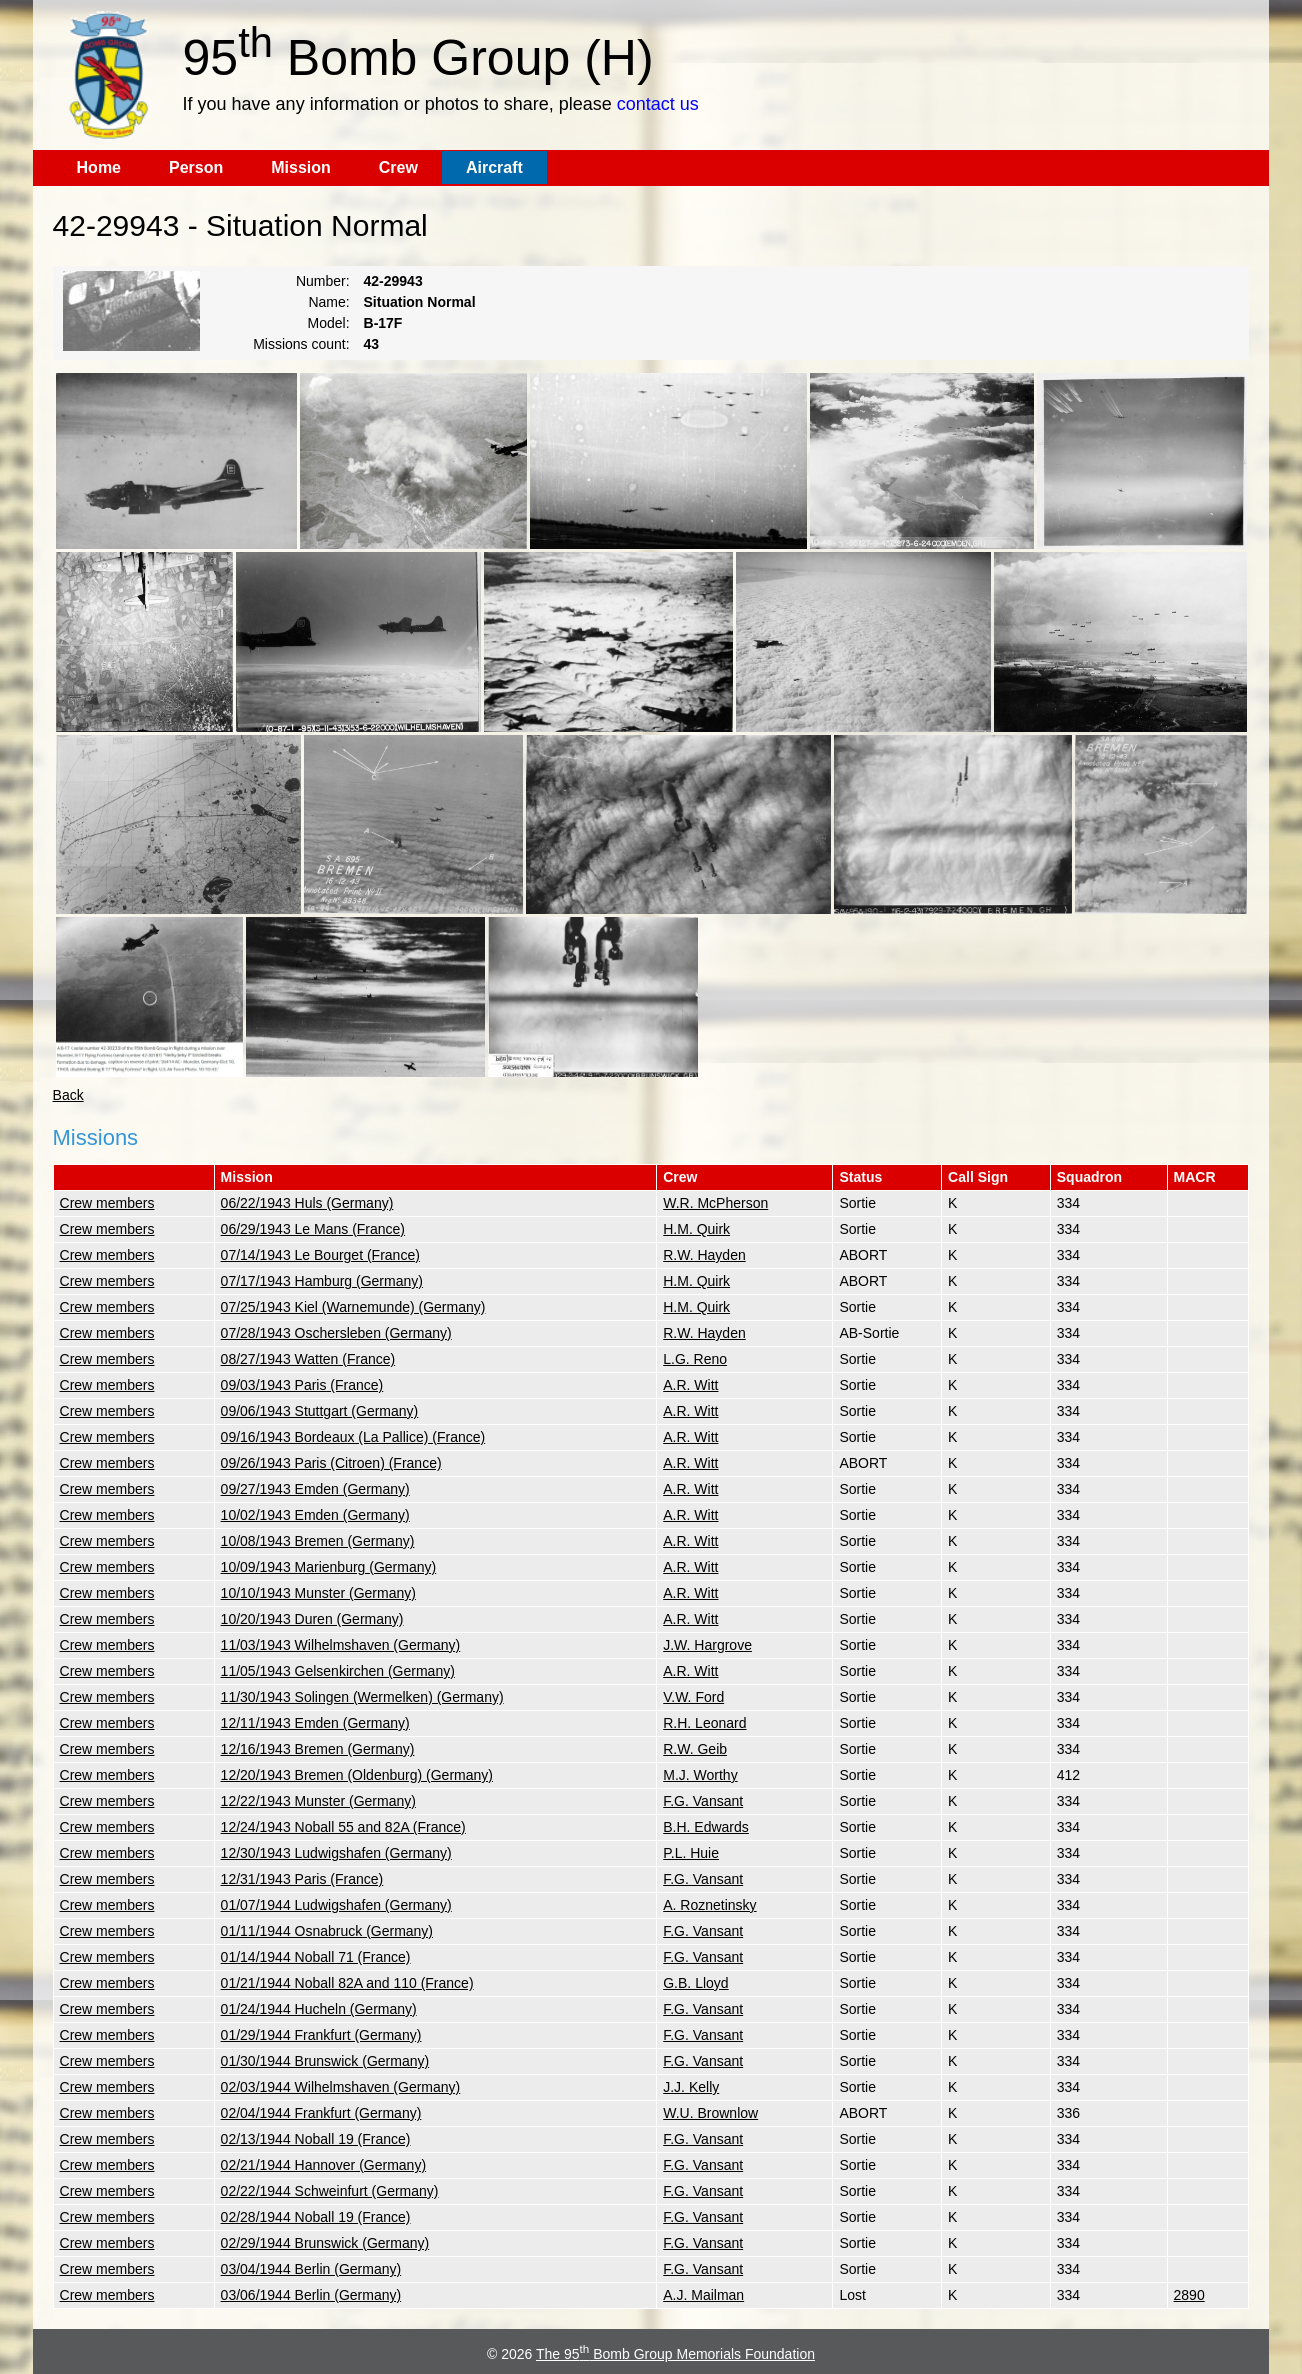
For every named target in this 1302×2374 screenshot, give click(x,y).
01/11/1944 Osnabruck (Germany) (327, 1931)
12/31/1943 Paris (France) (302, 1879)
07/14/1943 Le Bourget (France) (320, 1255)
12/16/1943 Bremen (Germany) (318, 1749)
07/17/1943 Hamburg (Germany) (322, 1281)
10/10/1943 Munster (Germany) (318, 1593)
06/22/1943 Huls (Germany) (307, 1203)
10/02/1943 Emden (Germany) (315, 1515)
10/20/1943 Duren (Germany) (312, 1619)
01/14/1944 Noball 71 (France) (316, 1957)
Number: (323, 281)
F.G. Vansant (703, 1801)
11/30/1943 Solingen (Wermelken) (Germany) (362, 1697)
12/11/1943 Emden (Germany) (315, 1723)
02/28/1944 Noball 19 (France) (316, 2217)
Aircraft (494, 167)
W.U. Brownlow (710, 2113)
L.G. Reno (695, 1359)
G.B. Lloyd (695, 1983)
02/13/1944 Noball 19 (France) (316, 2139)
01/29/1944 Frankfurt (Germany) (321, 2035)
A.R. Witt (690, 1385)
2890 (1189, 2295)
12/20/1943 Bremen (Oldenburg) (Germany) (357, 1775)
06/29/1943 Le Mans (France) (313, 1229)
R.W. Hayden (704, 1255)
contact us (658, 104)
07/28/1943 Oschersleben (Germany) (336, 1333)
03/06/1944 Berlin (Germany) (311, 2295)
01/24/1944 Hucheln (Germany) (319, 2009)
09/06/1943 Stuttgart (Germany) (320, 1411)
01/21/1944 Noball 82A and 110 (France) (347, 1983)
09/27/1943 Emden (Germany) (315, 1489)
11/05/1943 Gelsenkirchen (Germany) (338, 1671)
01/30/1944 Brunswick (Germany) (325, 2061)
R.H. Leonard (704, 1723)
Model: (329, 323)
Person (196, 167)
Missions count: (301, 344)
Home (99, 167)
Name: (328, 302)
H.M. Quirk (696, 1229)
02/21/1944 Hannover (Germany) (323, 2165)
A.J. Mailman (703, 2295)
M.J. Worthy (700, 1775)
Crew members (107, 1203)
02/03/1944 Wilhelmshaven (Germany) (341, 2087)
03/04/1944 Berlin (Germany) (311, 2269)
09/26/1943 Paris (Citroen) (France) (331, 1463)
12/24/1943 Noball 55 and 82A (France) (343, 1827)
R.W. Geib (695, 1749)
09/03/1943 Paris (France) (302, 1385)
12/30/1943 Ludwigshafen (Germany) (336, 1853)
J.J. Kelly (691, 2087)
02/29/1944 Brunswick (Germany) (325, 2243)
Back (68, 1095)
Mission (301, 167)
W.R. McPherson (715, 1203)
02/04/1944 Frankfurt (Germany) (321, 2113)
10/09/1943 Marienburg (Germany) (329, 1567)
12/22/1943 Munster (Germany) (318, 1801)
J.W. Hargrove (707, 1645)
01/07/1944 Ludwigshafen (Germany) (336, 1905)
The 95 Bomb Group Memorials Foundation (675, 2354)
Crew (398, 167)
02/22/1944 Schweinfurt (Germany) (330, 2191)
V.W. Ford (693, 1697)
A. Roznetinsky (709, 1905)
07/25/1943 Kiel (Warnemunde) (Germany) (353, 1307)
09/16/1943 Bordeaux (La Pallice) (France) (353, 1437)
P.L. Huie (691, 1853)
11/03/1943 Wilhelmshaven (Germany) (341, 1645)
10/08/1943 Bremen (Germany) (318, 1541)
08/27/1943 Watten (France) (308, 1359)
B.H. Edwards (706, 1827)
